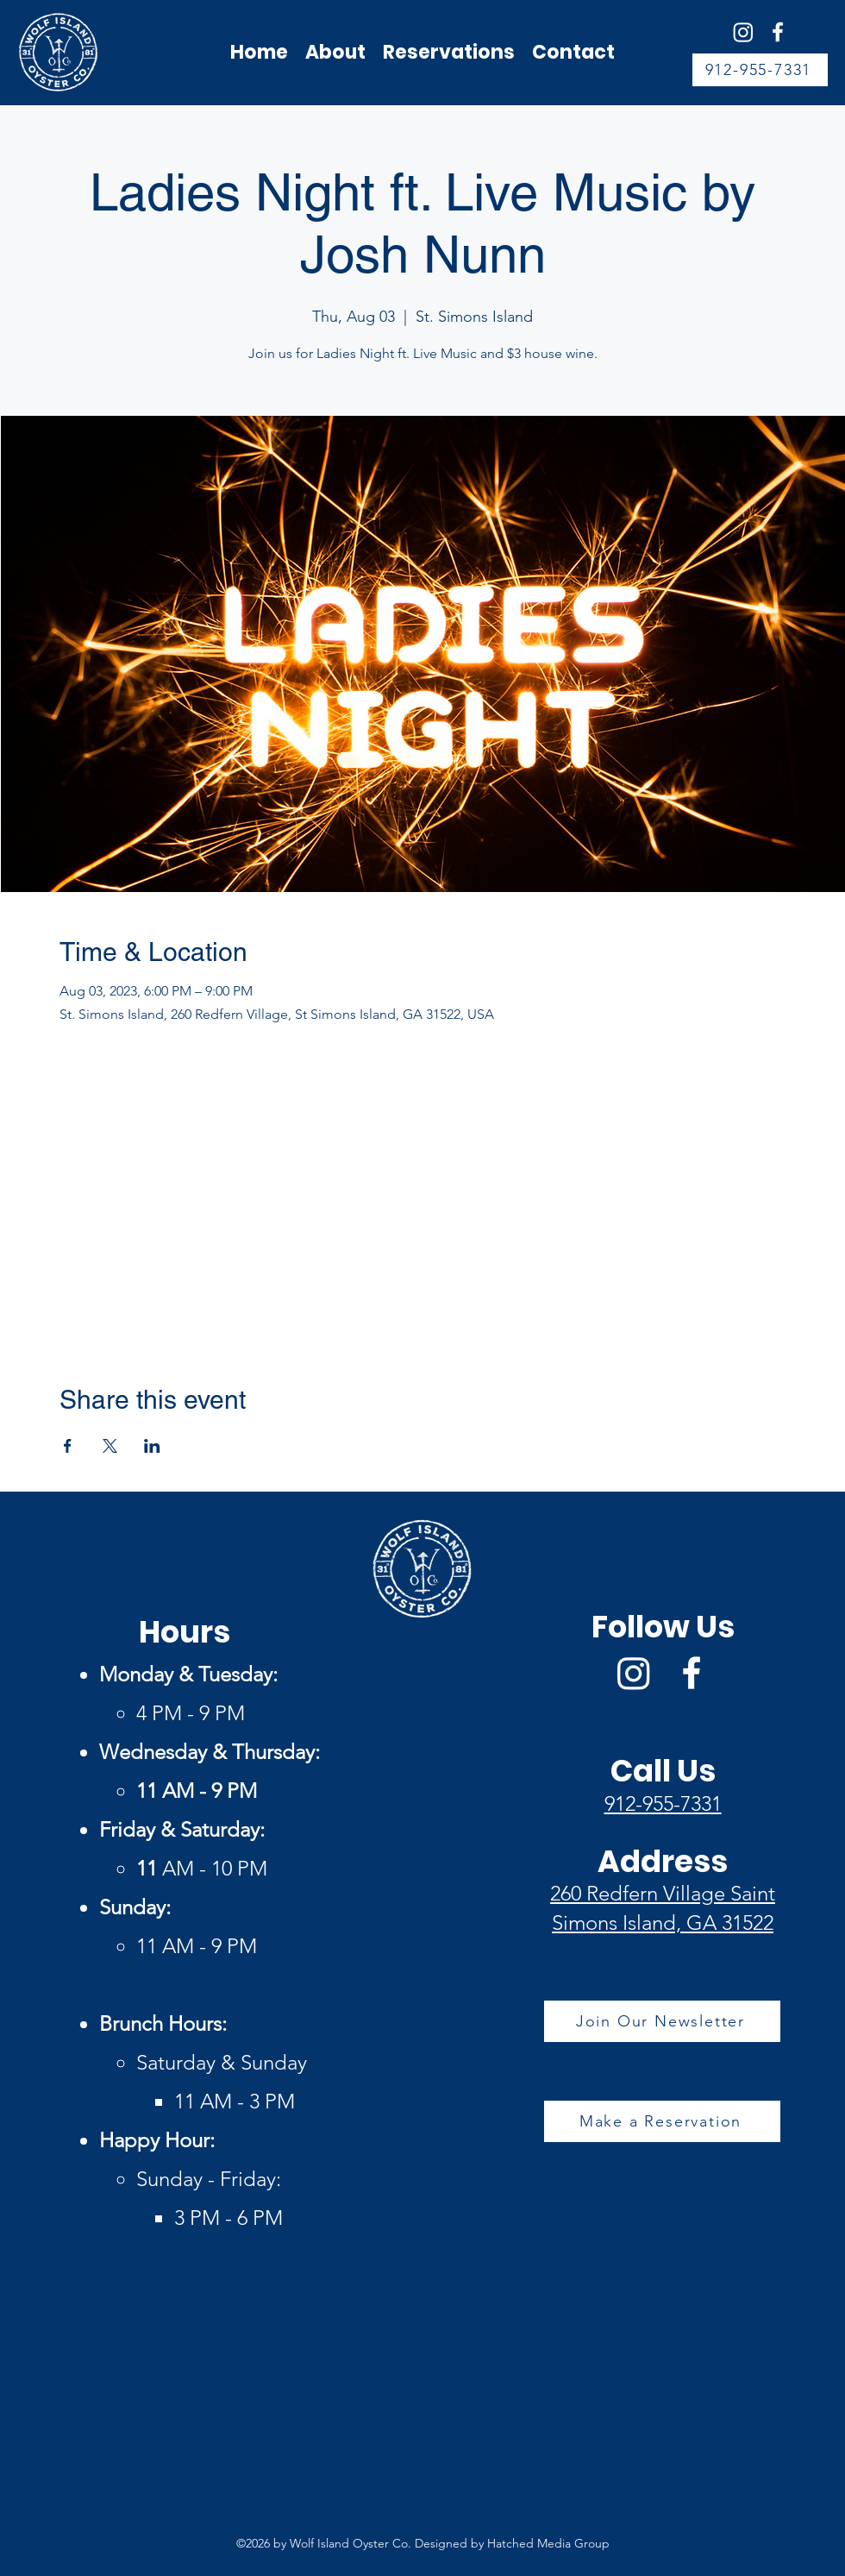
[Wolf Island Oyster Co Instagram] (743, 32)
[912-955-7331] (760, 69)
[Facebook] (778, 32)
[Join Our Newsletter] (662, 2021)
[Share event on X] (110, 1446)
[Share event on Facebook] (67, 1446)
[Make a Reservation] (662, 2121)
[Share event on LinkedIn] (152, 1446)
